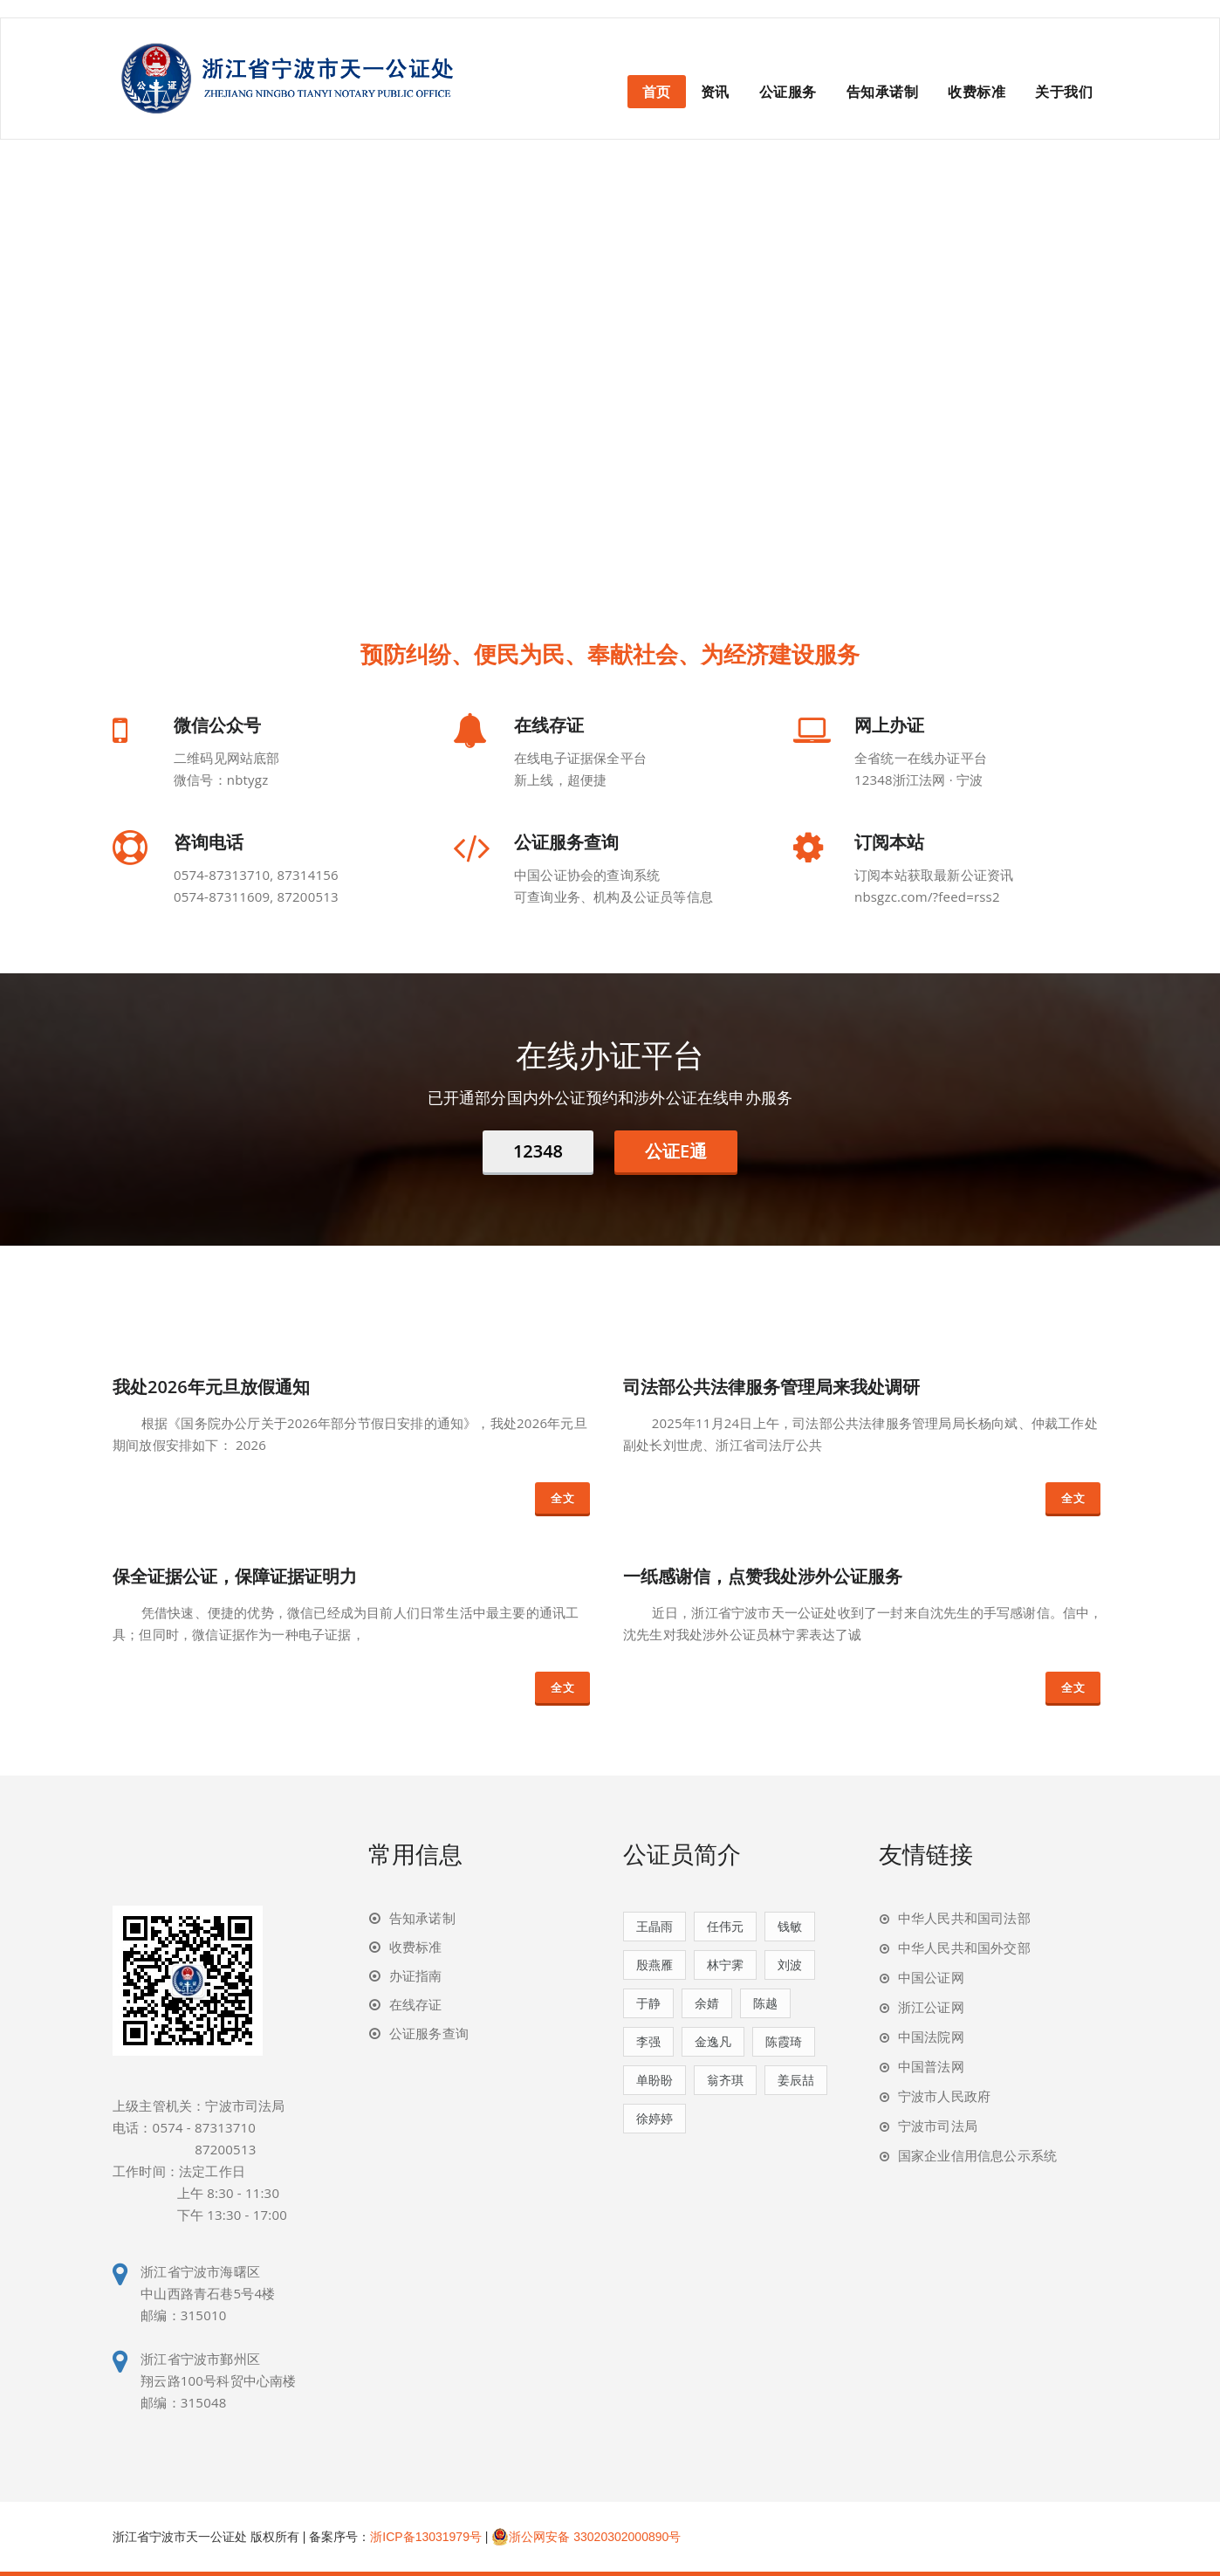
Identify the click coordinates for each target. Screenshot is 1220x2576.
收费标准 (976, 91)
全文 (562, 1498)
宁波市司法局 (937, 2125)
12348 (538, 1151)
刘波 (790, 1964)
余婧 (707, 2003)
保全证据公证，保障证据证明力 (235, 1576)
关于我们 (1064, 91)
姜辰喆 (796, 2079)
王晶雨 (654, 1926)
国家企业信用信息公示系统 (977, 2155)
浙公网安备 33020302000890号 (586, 2536)
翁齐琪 (725, 2079)
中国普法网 (931, 2066)
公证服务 (788, 91)
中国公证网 (931, 1977)
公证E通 (676, 1151)
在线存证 (549, 725)
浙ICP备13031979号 (426, 2537)
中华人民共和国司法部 (964, 1918)
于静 (648, 2003)
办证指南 (415, 1975)
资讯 (715, 91)
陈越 (765, 2003)
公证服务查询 (566, 842)
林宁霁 (725, 1964)
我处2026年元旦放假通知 (211, 1386)
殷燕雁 (654, 1964)
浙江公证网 (931, 2007)
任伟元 (725, 1926)
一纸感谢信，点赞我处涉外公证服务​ (762, 1576)
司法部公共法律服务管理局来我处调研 (771, 1386)
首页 (656, 91)
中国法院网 (931, 2036)
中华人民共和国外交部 (964, 1947)
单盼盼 (654, 2079)
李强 (648, 2041)
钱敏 (790, 1926)
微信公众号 (217, 725)
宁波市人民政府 (944, 2096)
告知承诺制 (882, 91)
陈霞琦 (783, 2041)
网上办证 (889, 725)
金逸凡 (713, 2041)
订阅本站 (889, 842)
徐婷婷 (654, 2118)
